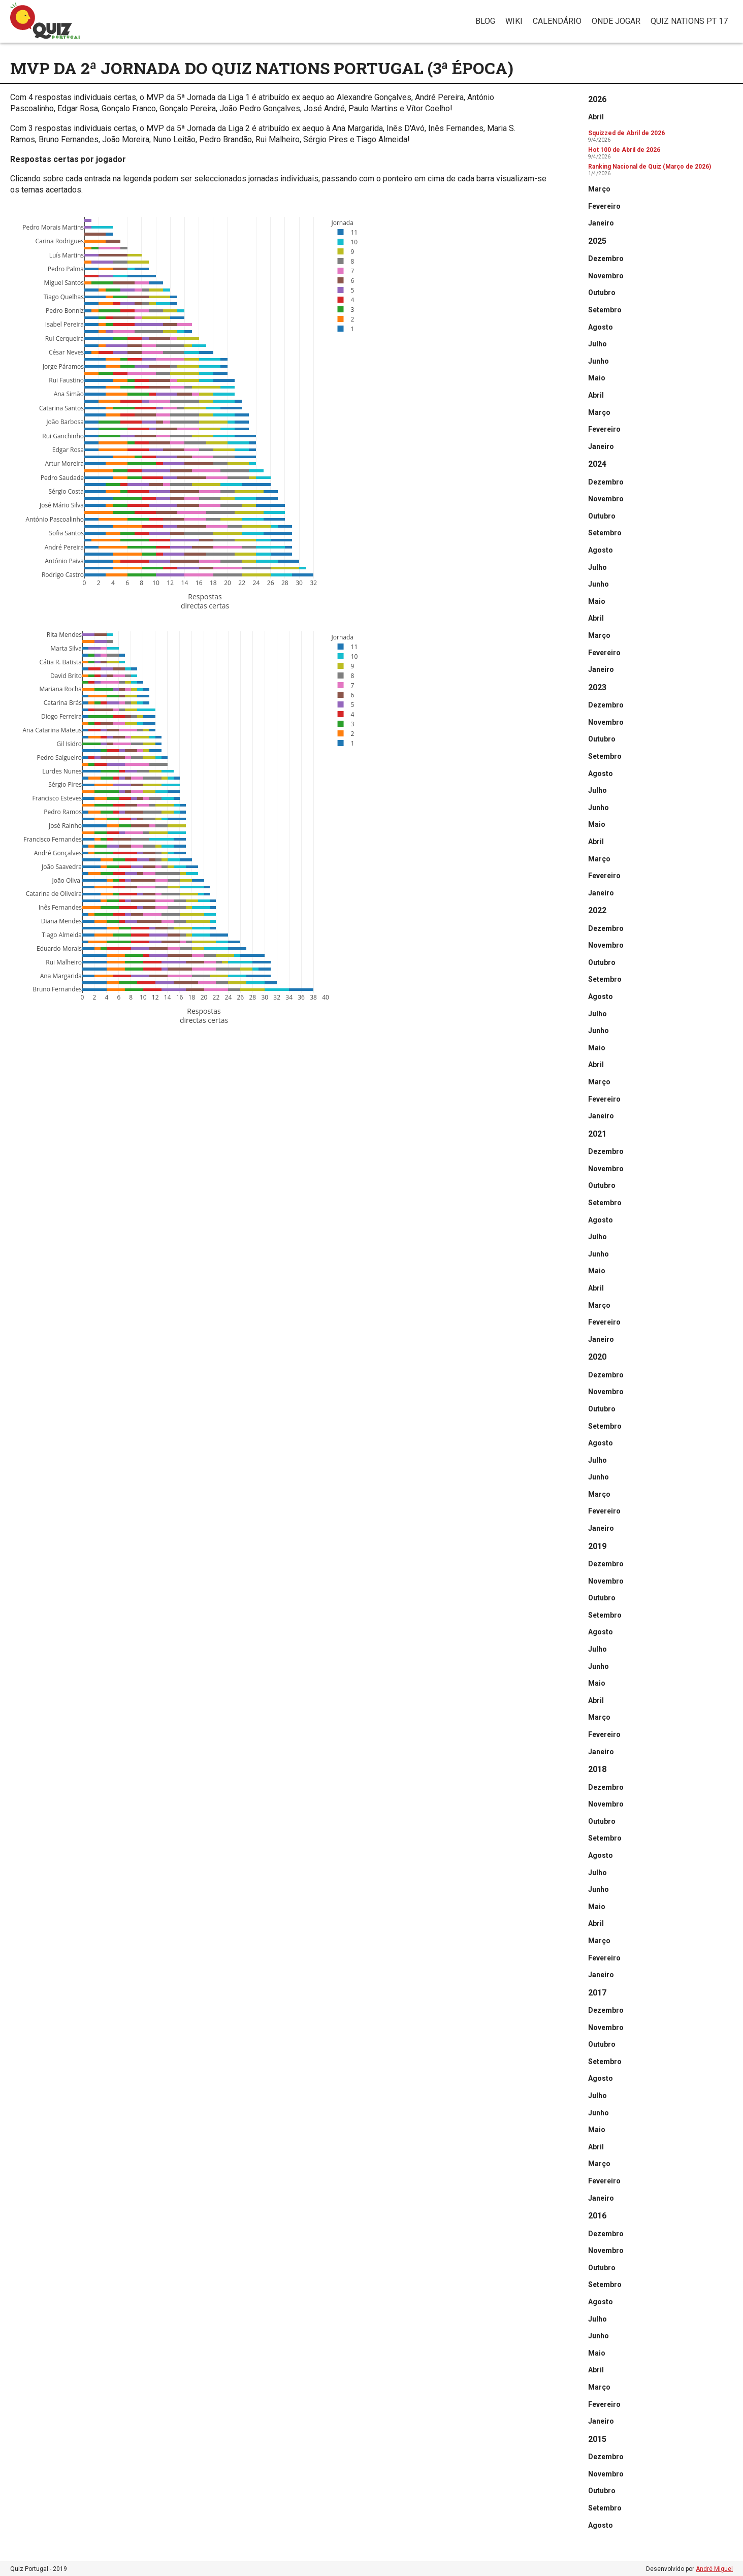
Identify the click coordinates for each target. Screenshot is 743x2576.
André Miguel (714, 2568)
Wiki (514, 21)
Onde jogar (616, 21)
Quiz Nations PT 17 (689, 21)
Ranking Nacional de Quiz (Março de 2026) (649, 166)
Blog (485, 21)
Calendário (557, 21)
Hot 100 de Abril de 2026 (624, 149)
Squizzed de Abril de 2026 (626, 133)
